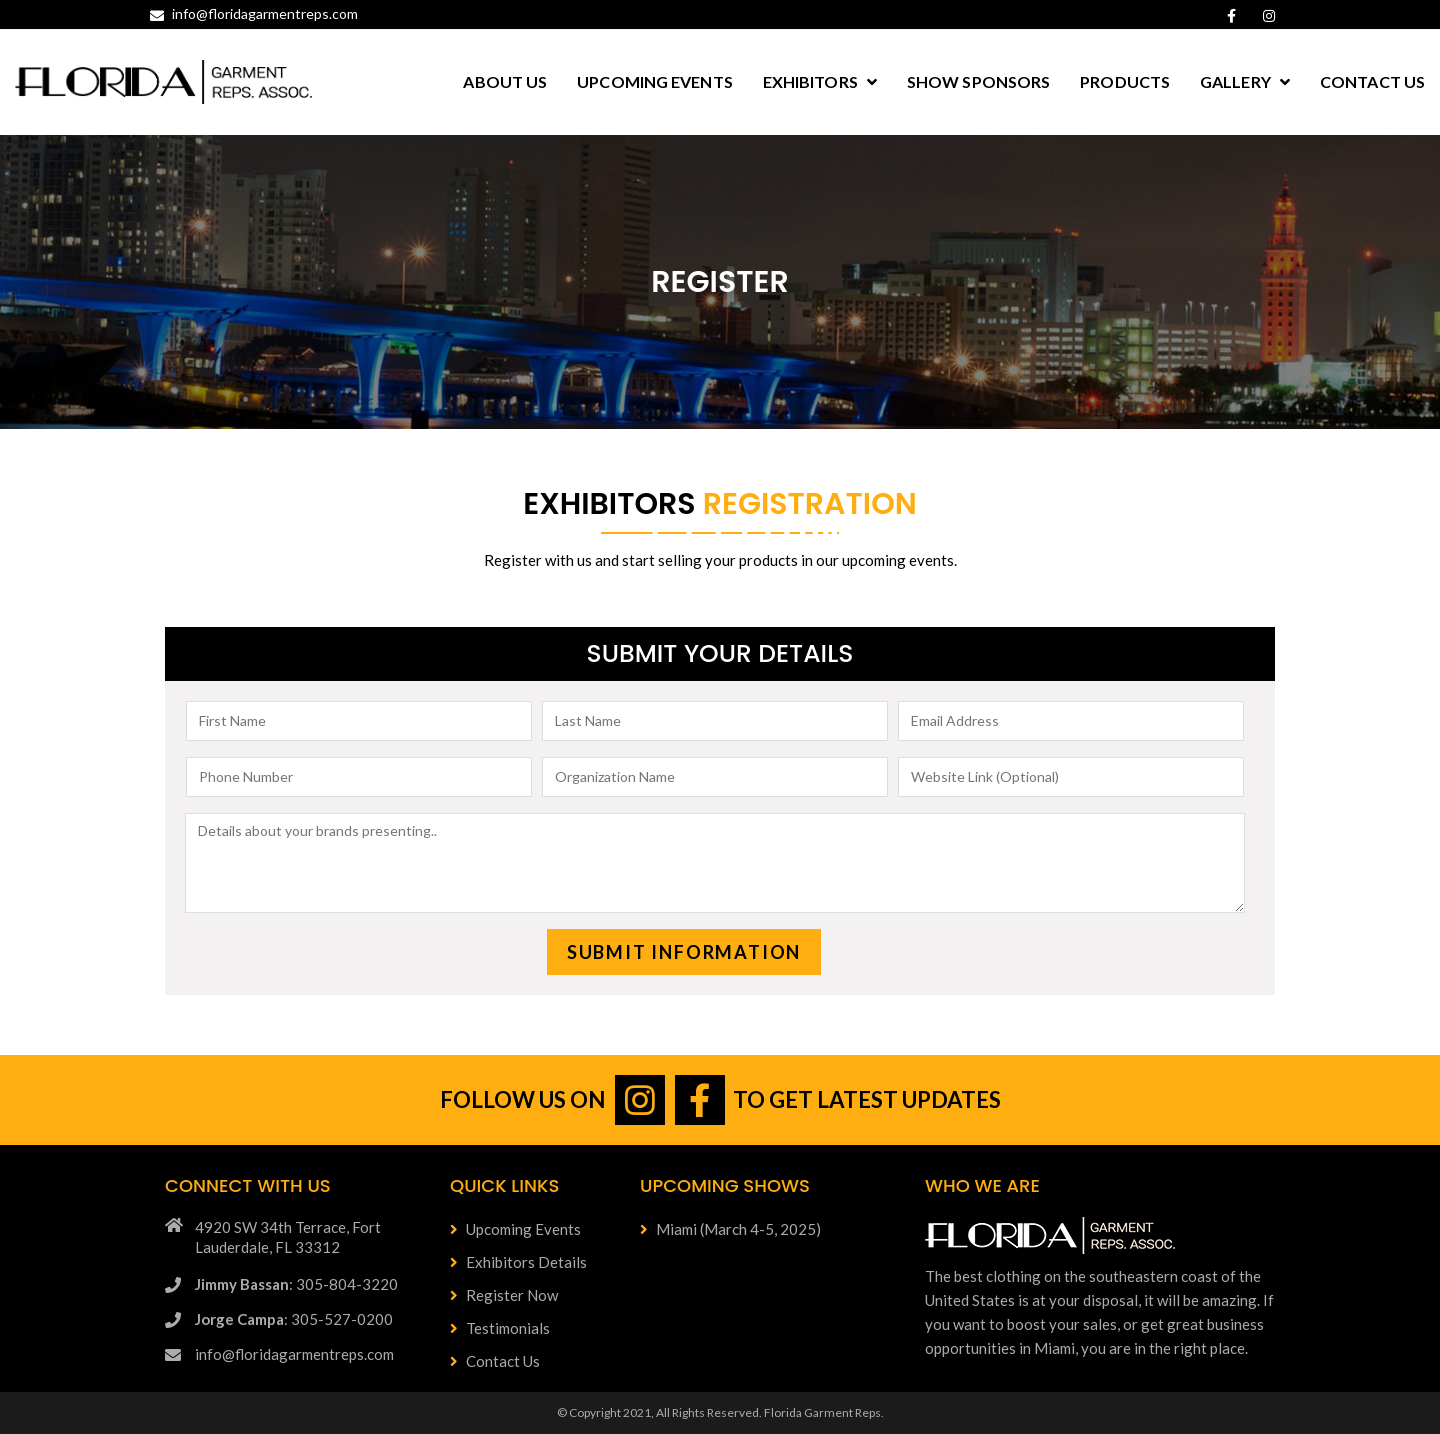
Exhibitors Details (518, 1262)
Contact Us (495, 1361)
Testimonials (500, 1328)
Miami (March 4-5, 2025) (730, 1229)
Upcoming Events (515, 1229)
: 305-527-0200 (294, 1319)
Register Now (504, 1295)
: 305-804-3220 (296, 1284)
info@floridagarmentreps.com (254, 13)
